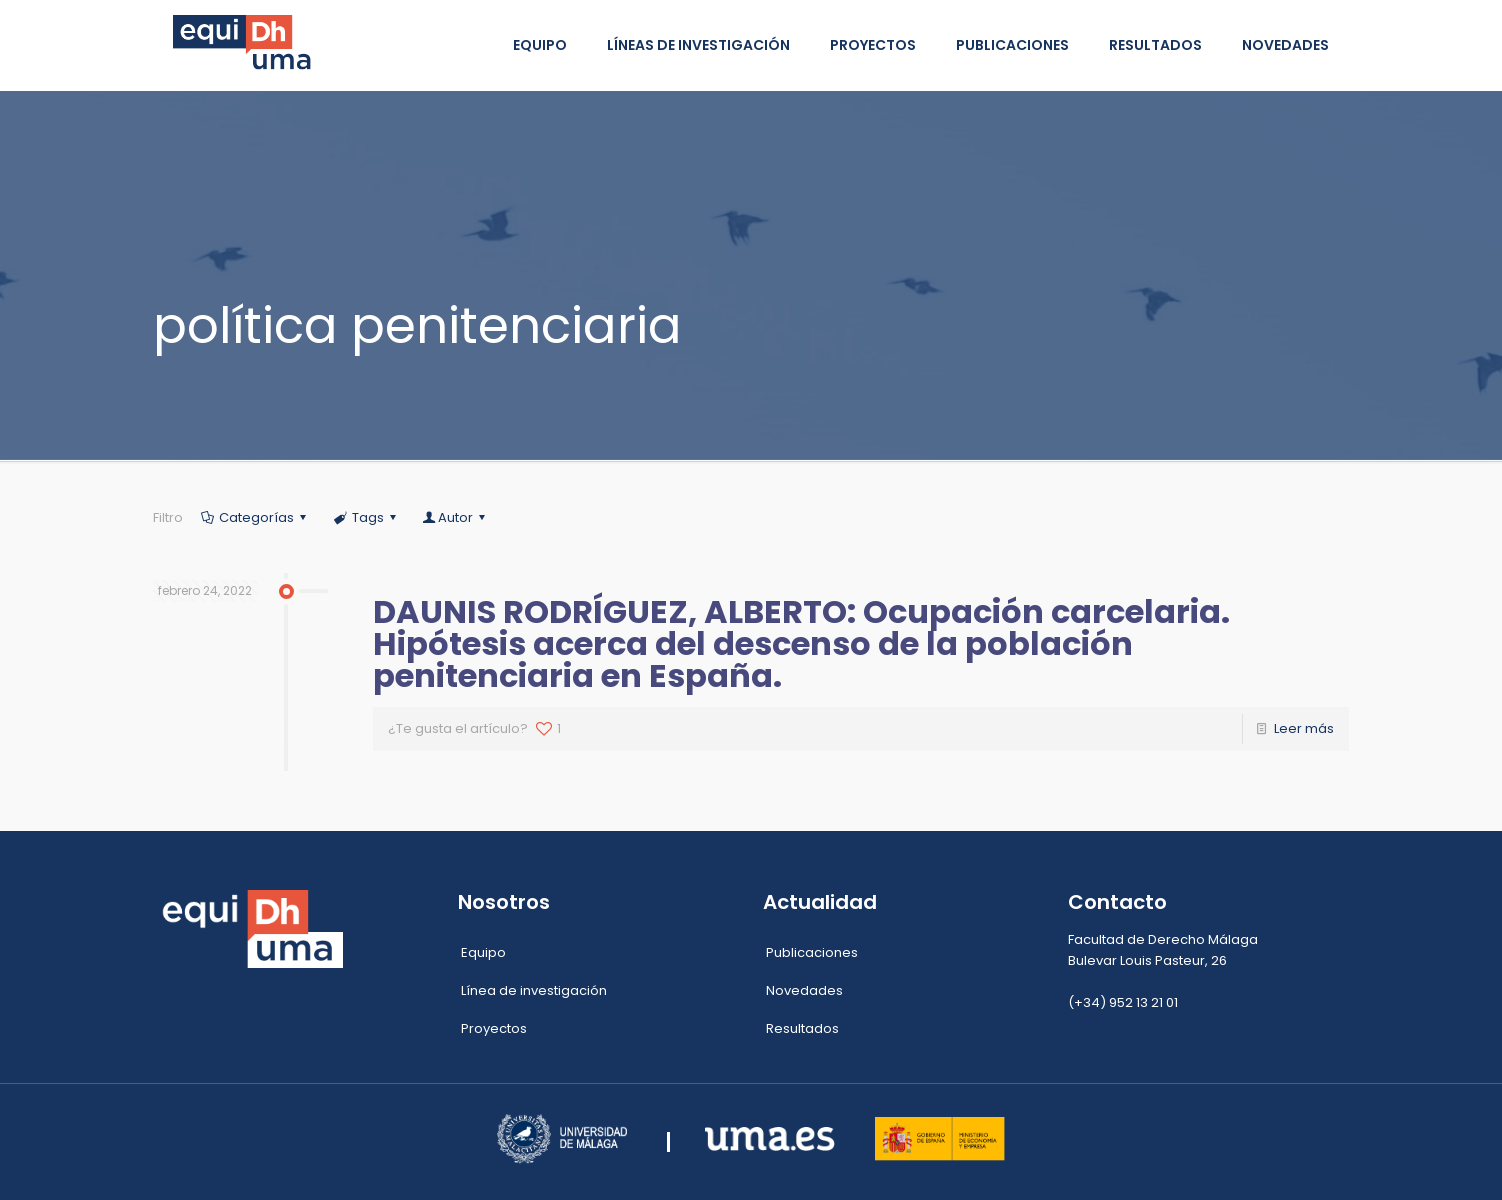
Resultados (802, 1028)
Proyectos (494, 1028)
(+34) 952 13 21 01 (1123, 1002)
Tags (366, 517)
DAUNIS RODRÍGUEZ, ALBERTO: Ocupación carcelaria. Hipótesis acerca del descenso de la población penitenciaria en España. (801, 643)
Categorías (255, 517)
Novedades (804, 990)
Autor (455, 517)
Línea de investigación (534, 990)
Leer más (1304, 728)
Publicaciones (812, 952)
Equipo (483, 952)
